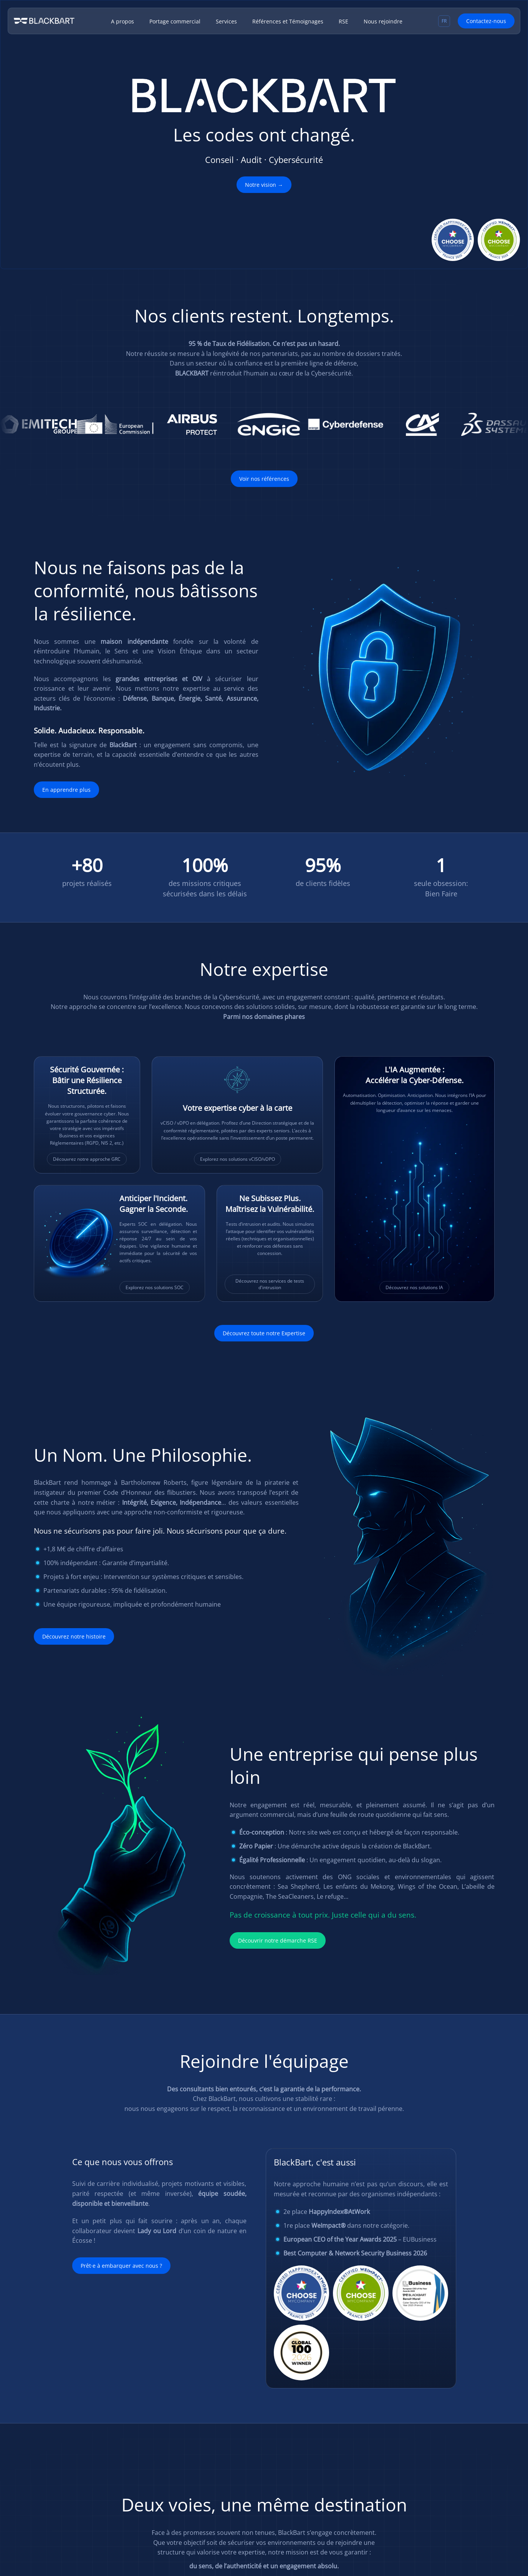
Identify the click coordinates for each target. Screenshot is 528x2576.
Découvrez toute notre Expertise (264, 1333)
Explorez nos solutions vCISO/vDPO (237, 1159)
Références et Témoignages (287, 21)
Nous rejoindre (383, 21)
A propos (122, 21)
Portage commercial (174, 21)
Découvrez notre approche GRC (87, 1159)
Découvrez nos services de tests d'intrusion (269, 1284)
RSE (343, 21)
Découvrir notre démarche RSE (277, 1940)
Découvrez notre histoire (74, 1636)
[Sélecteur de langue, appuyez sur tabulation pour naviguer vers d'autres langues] (444, 21)
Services (226, 21)
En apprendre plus (66, 789)
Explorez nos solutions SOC (155, 1287)
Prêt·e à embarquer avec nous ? (121, 2265)
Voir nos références (264, 478)
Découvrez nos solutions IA (414, 1287)
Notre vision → (264, 184)
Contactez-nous (486, 21)
